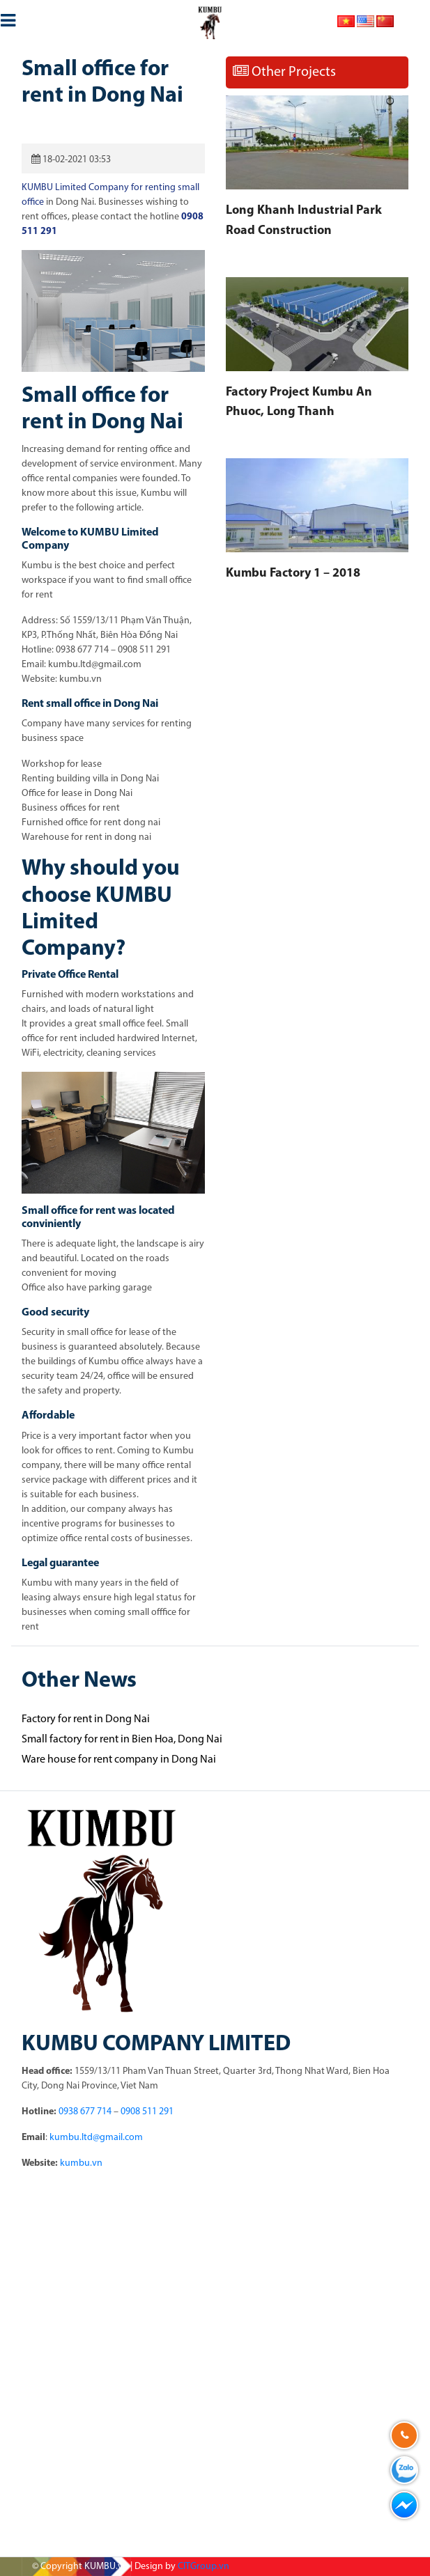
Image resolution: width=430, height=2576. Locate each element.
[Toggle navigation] (8, 18)
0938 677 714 (85, 2112)
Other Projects (284, 71)
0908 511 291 (147, 2112)
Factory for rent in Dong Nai (86, 1719)
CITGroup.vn (203, 2566)
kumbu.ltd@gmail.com (96, 2137)
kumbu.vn (81, 2163)
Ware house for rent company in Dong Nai (119, 1759)
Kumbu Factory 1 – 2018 (293, 573)
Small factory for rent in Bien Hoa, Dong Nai (122, 1739)
